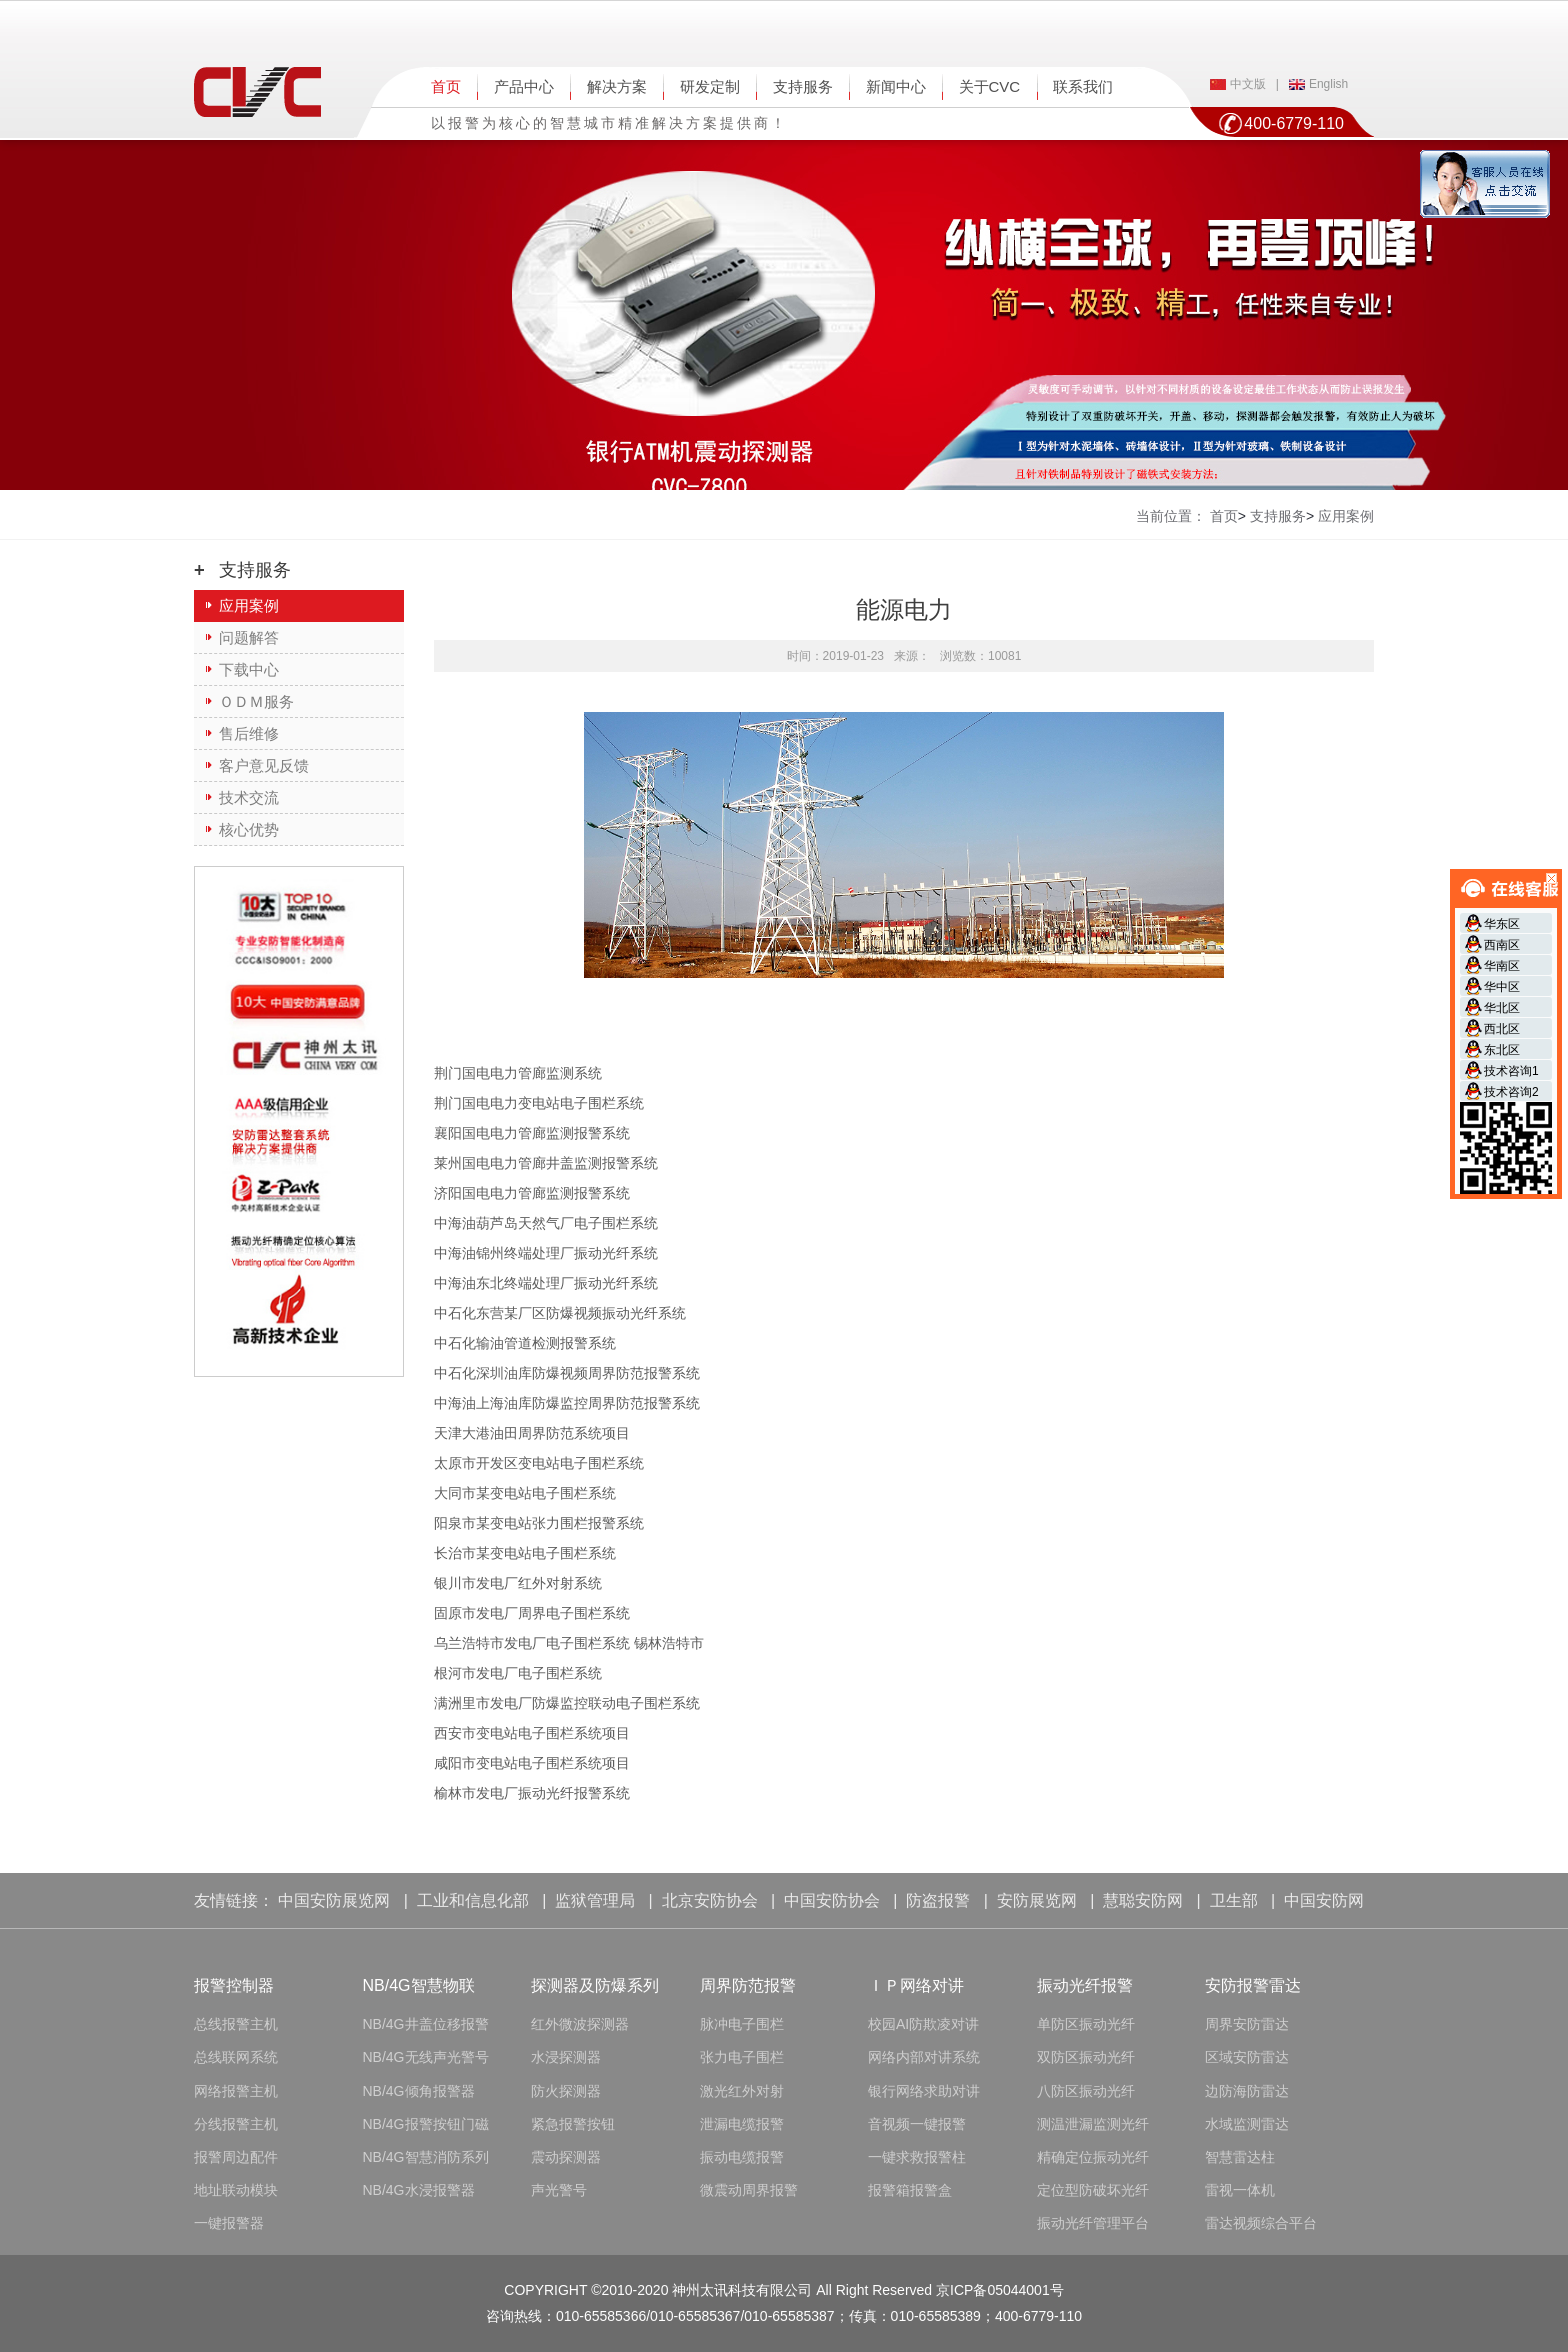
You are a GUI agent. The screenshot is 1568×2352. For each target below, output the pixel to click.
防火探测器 (566, 2091)
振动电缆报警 (742, 2157)
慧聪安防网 (1143, 1900)
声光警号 (559, 2190)
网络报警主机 (236, 2091)
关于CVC (990, 86)
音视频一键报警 (917, 2124)
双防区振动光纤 (1086, 2057)
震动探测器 (566, 2157)
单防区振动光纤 (1086, 2024)
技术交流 (249, 797)
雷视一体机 (1240, 2190)
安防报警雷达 (1253, 1985)
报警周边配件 (236, 2157)
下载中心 (249, 669)
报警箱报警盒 (910, 2190)
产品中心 (524, 86)
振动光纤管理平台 (1093, 2223)
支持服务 (803, 86)
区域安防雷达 (1247, 2057)
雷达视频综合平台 (1261, 2223)
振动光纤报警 (1085, 1985)
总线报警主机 (236, 2024)
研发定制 (710, 86)
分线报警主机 (236, 2124)
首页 (446, 86)
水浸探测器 (566, 2057)
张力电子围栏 (742, 2057)
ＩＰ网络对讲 (916, 1985)
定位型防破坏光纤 (1093, 2190)
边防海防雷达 (1247, 2091)
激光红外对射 (742, 2091)
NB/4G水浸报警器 (419, 2190)
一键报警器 (229, 2223)
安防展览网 (1037, 1900)
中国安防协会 (832, 1900)
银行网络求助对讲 (924, 2091)
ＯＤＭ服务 (256, 701)
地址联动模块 (236, 2190)
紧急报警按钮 (573, 2124)
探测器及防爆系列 (595, 1985)
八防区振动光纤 (1086, 2091)
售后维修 (249, 733)
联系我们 (1083, 86)
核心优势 (249, 829)
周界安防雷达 (1247, 2024)
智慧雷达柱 (1240, 2157)
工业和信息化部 (473, 1900)
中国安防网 (1324, 1900)
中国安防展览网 (334, 1900)
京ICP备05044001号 (1000, 2290)
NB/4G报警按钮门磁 (426, 2124)
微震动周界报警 (749, 2190)
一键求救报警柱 (917, 2157)
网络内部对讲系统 (924, 2057)
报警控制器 (234, 1985)
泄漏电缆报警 (742, 2124)
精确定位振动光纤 (1093, 2157)
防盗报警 (938, 1900)
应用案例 (249, 605)
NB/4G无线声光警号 (426, 2057)
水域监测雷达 (1247, 2124)
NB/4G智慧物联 (419, 1985)
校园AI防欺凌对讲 (923, 2024)
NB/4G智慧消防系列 (426, 2157)
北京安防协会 (710, 1900)
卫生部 (1234, 1900)
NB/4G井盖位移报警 (426, 2024)
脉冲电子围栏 (742, 2024)
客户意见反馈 (264, 765)
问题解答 (249, 637)
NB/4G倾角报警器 (419, 2091)
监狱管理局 (595, 1900)
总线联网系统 (236, 2057)
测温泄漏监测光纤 (1093, 2124)
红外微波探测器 (580, 2024)
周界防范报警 (748, 1985)
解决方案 (617, 86)
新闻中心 (896, 86)
